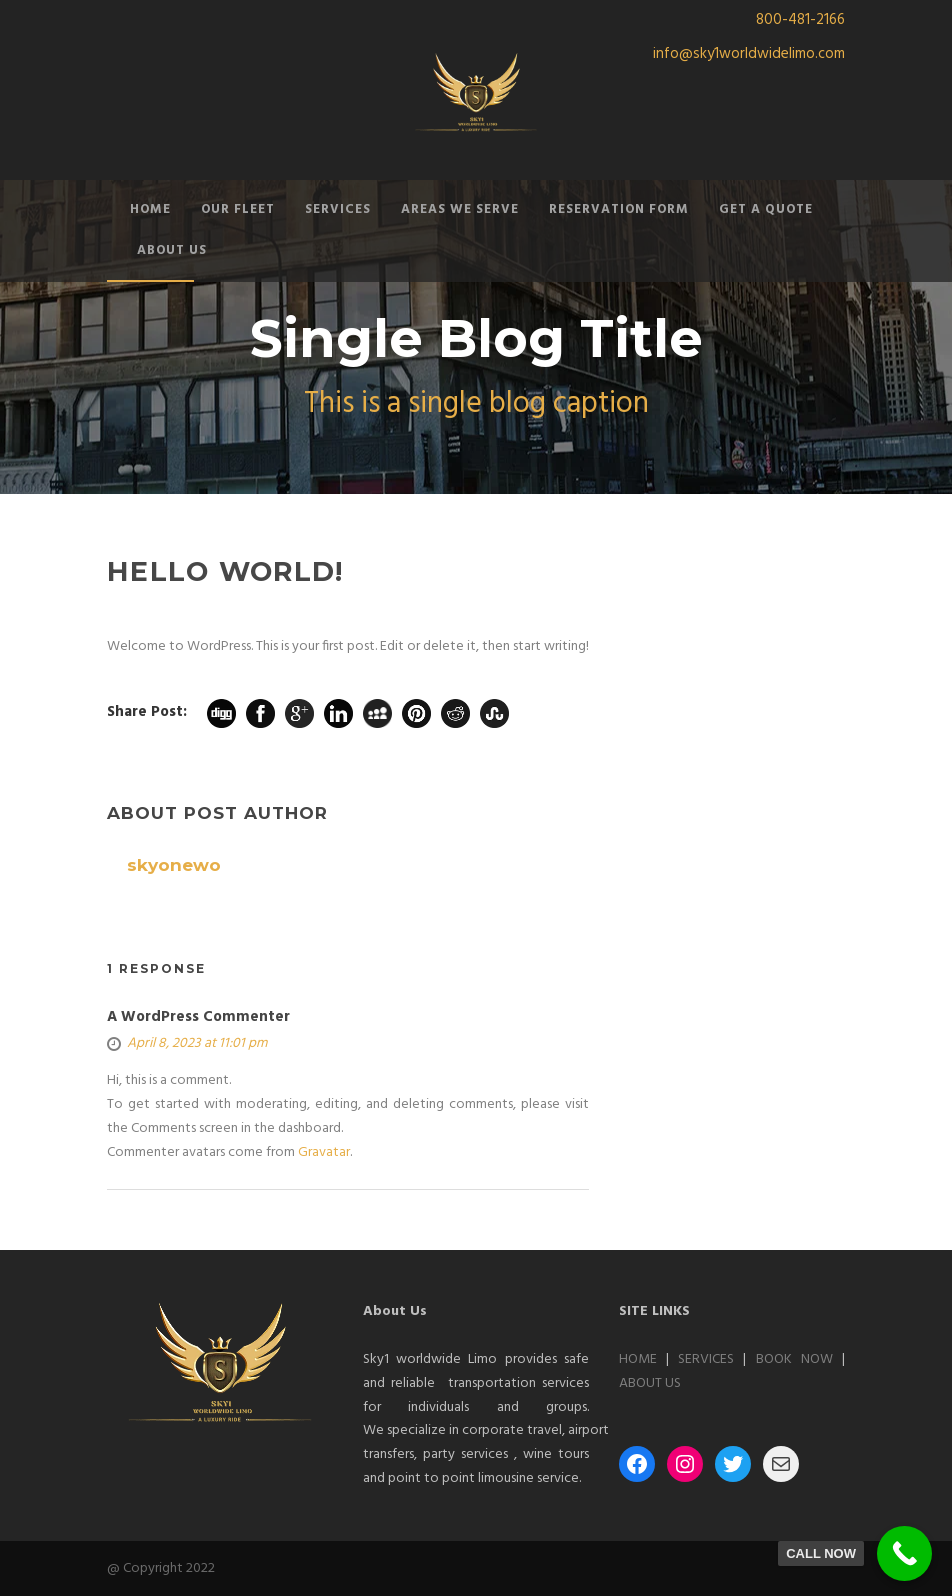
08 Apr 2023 (166, 603)
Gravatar (324, 1152)
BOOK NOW (794, 1359)
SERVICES (338, 209)
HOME (150, 209)
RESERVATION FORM (619, 209)
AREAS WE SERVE (460, 209)
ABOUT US (172, 250)
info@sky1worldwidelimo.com (749, 54)
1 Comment (410, 603)
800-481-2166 (800, 20)
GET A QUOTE (766, 209)
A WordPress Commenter (198, 1017)
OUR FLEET (238, 209)
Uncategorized (536, 603)
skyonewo (297, 603)
